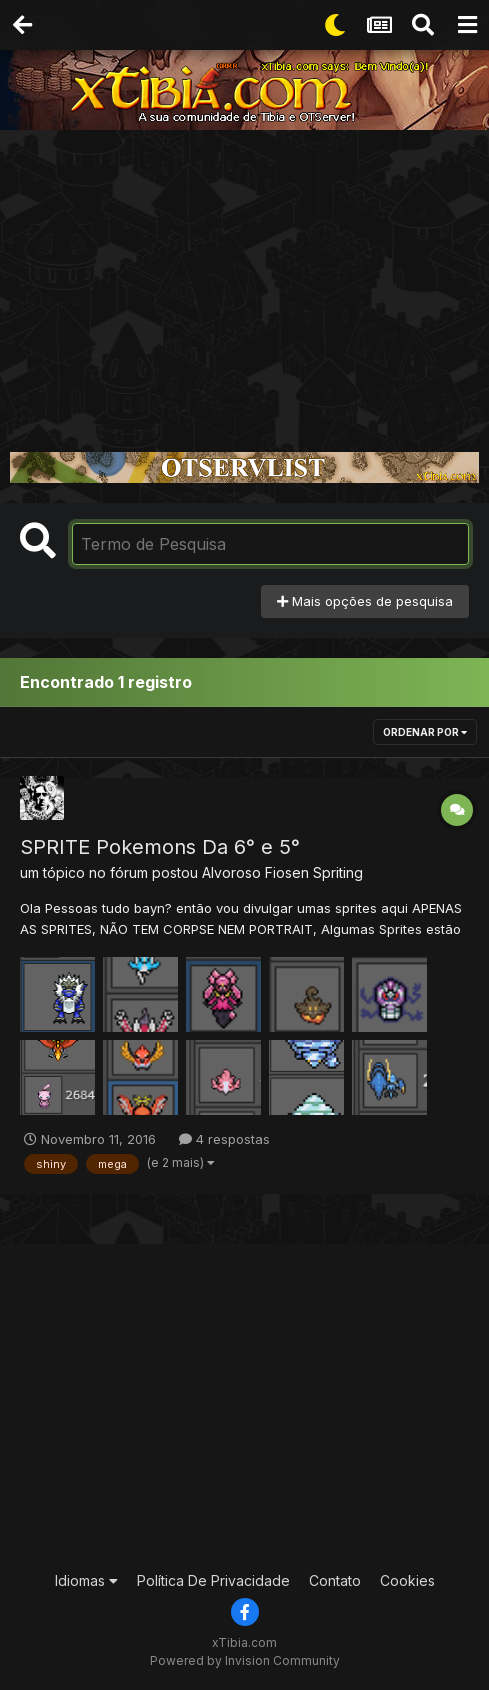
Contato (335, 1580)
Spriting (338, 872)
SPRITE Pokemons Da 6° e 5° (160, 847)
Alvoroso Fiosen (255, 872)
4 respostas (224, 1139)
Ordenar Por (425, 732)
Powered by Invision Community (245, 1660)
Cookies (407, 1580)
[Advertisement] (244, 280)
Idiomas (86, 1580)
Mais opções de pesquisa (365, 601)
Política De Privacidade (213, 1580)
